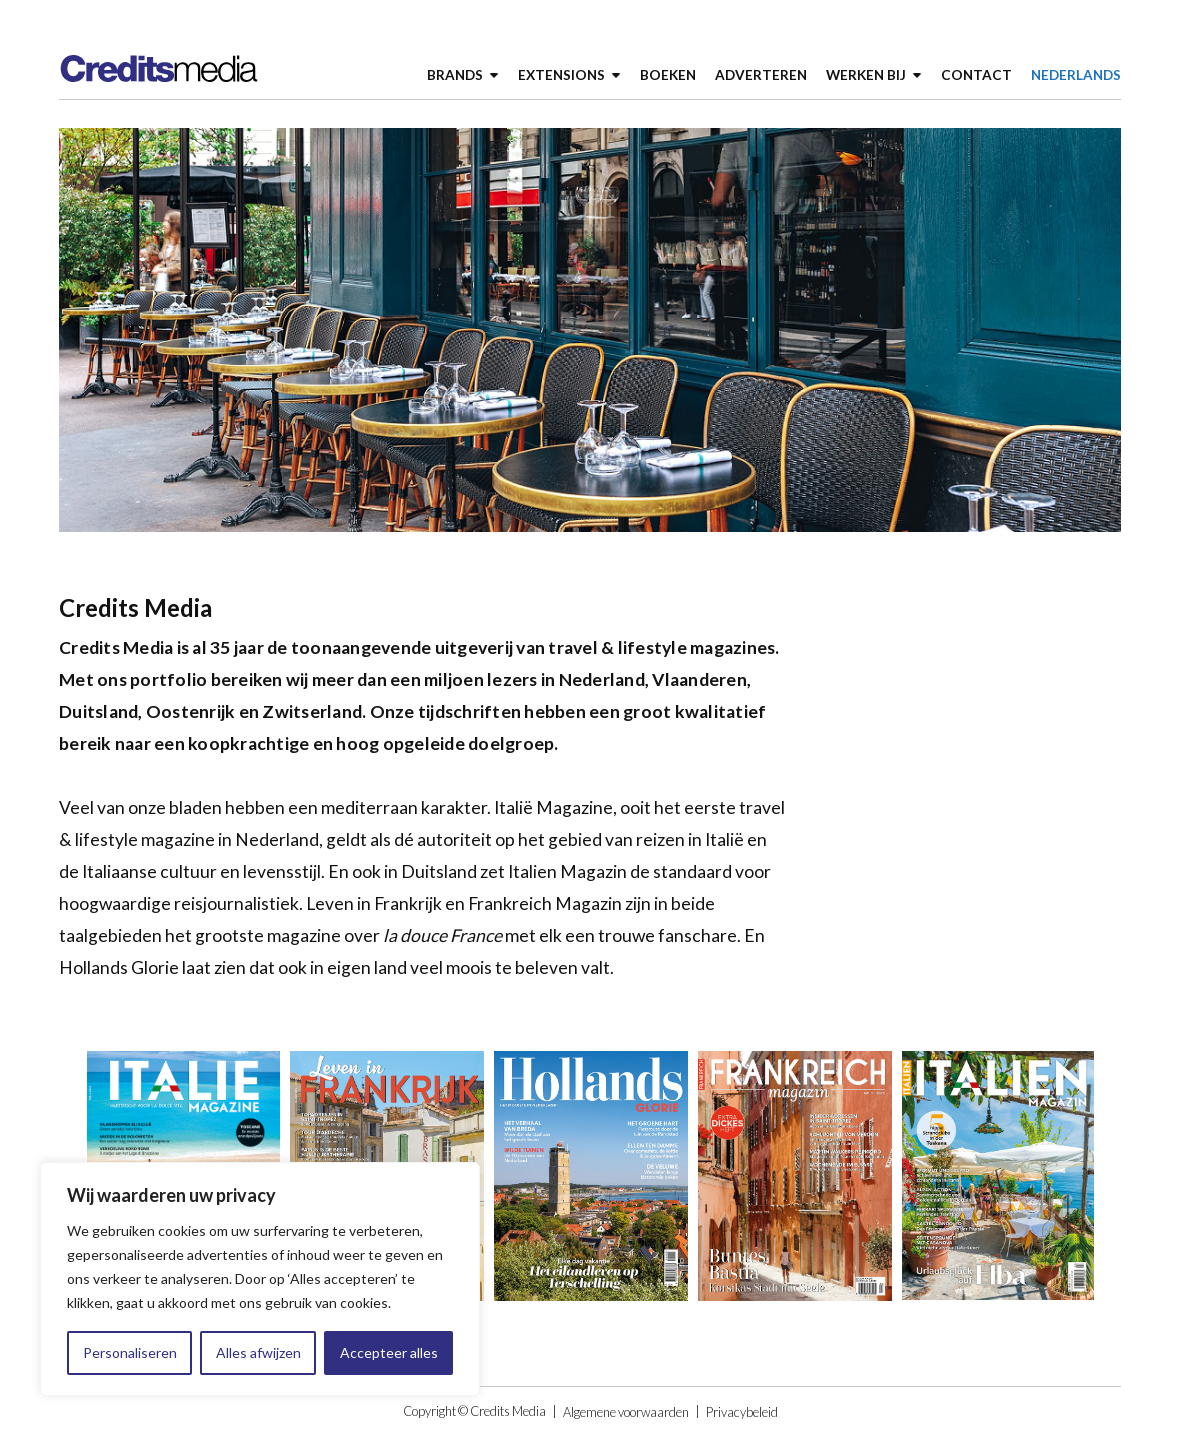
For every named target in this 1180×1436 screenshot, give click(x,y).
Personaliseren (130, 1352)
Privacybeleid (742, 1412)
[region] (260, 1279)
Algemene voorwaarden (626, 1412)
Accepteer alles (389, 1352)
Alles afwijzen (258, 1352)
